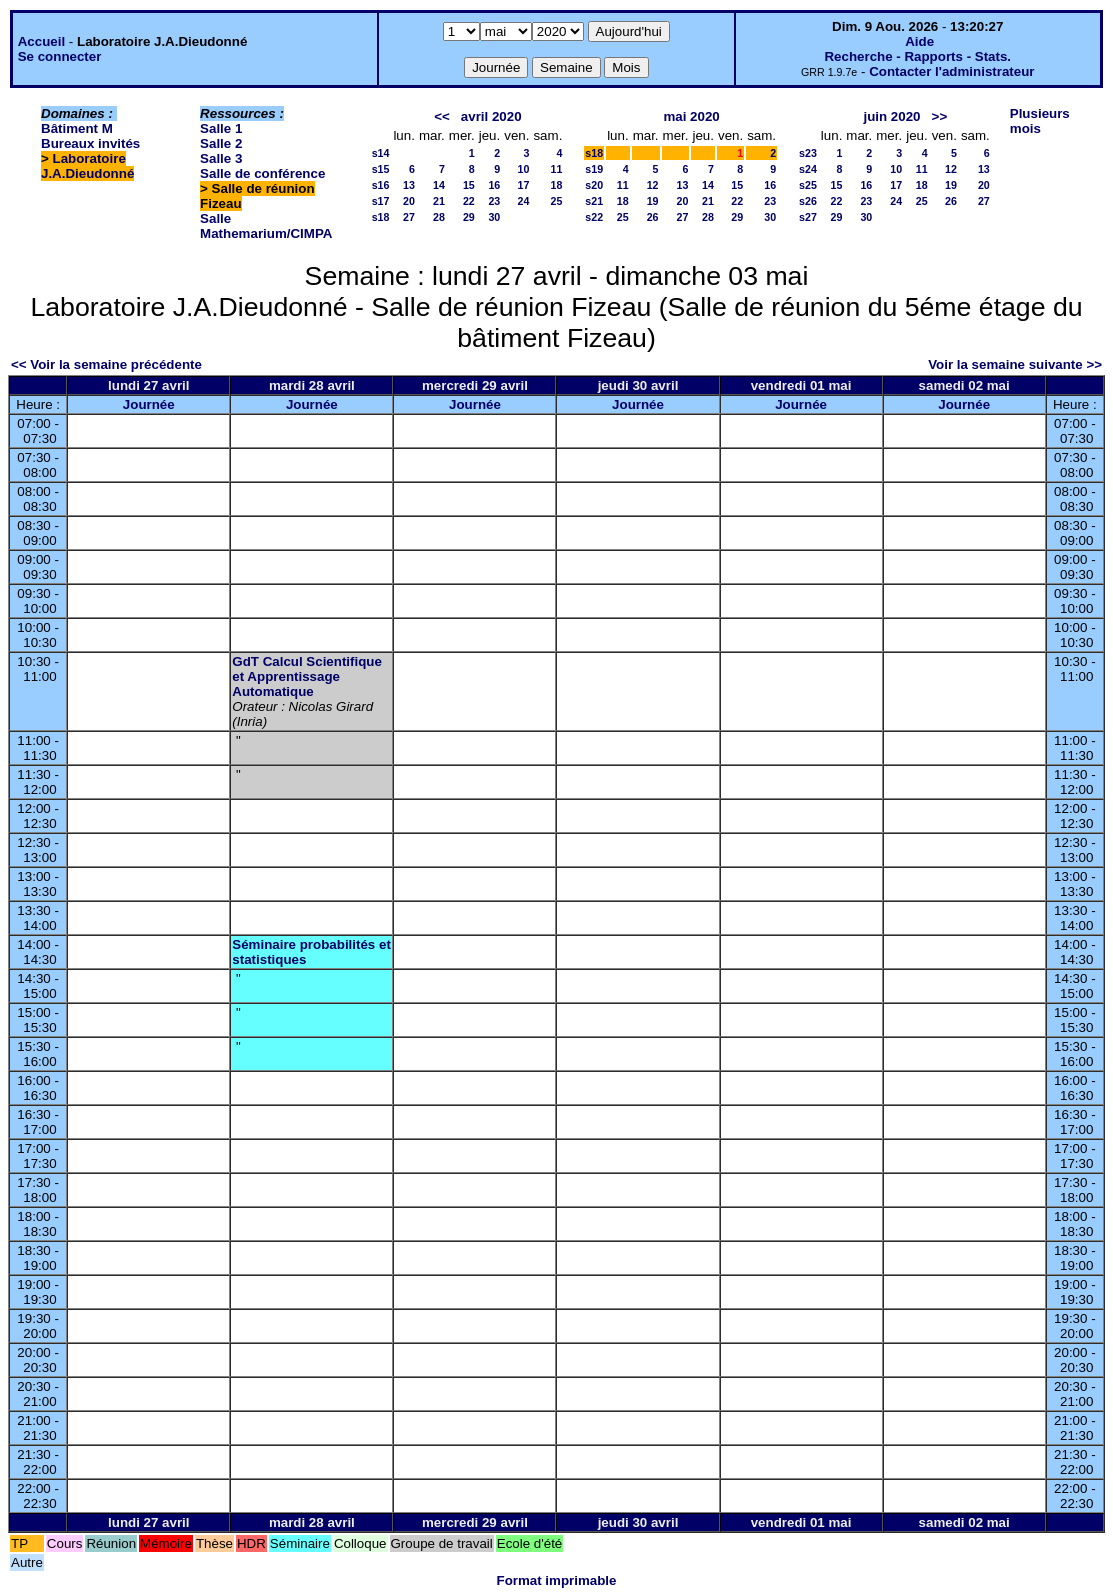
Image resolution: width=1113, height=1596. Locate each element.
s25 (808, 185)
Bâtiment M (77, 128)
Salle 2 (221, 143)
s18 (381, 217)
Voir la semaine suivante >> (1015, 364)
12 (653, 185)
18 (556, 185)
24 (524, 201)
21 (439, 201)
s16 (381, 185)
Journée (149, 404)
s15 (381, 169)
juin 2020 (891, 116)
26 (653, 217)
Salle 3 (221, 158)
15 (469, 185)
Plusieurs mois (1040, 121)
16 (494, 185)
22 (469, 201)
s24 (808, 169)
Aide (919, 41)
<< (442, 116)
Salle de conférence (262, 173)
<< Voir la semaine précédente (106, 364)
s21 (594, 201)
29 (469, 217)
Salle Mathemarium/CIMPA (266, 226)
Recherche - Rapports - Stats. (917, 56)
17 (524, 185)
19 (653, 201)
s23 (808, 153)
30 (494, 217)
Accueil (41, 41)
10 (524, 169)
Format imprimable (557, 1580)
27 (409, 217)
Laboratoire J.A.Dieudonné (87, 166)
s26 (808, 201)
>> (940, 116)
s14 (381, 153)
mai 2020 (691, 116)
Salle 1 (221, 128)
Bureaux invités (90, 143)
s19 (594, 169)
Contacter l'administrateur (951, 71)
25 (556, 201)
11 (556, 169)
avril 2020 (491, 116)
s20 (594, 185)
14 (439, 185)
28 (439, 217)
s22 (594, 217)
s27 (808, 217)
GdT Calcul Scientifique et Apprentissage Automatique (307, 676)
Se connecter (60, 56)
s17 (381, 201)
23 (494, 201)
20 (409, 201)
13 (409, 185)
